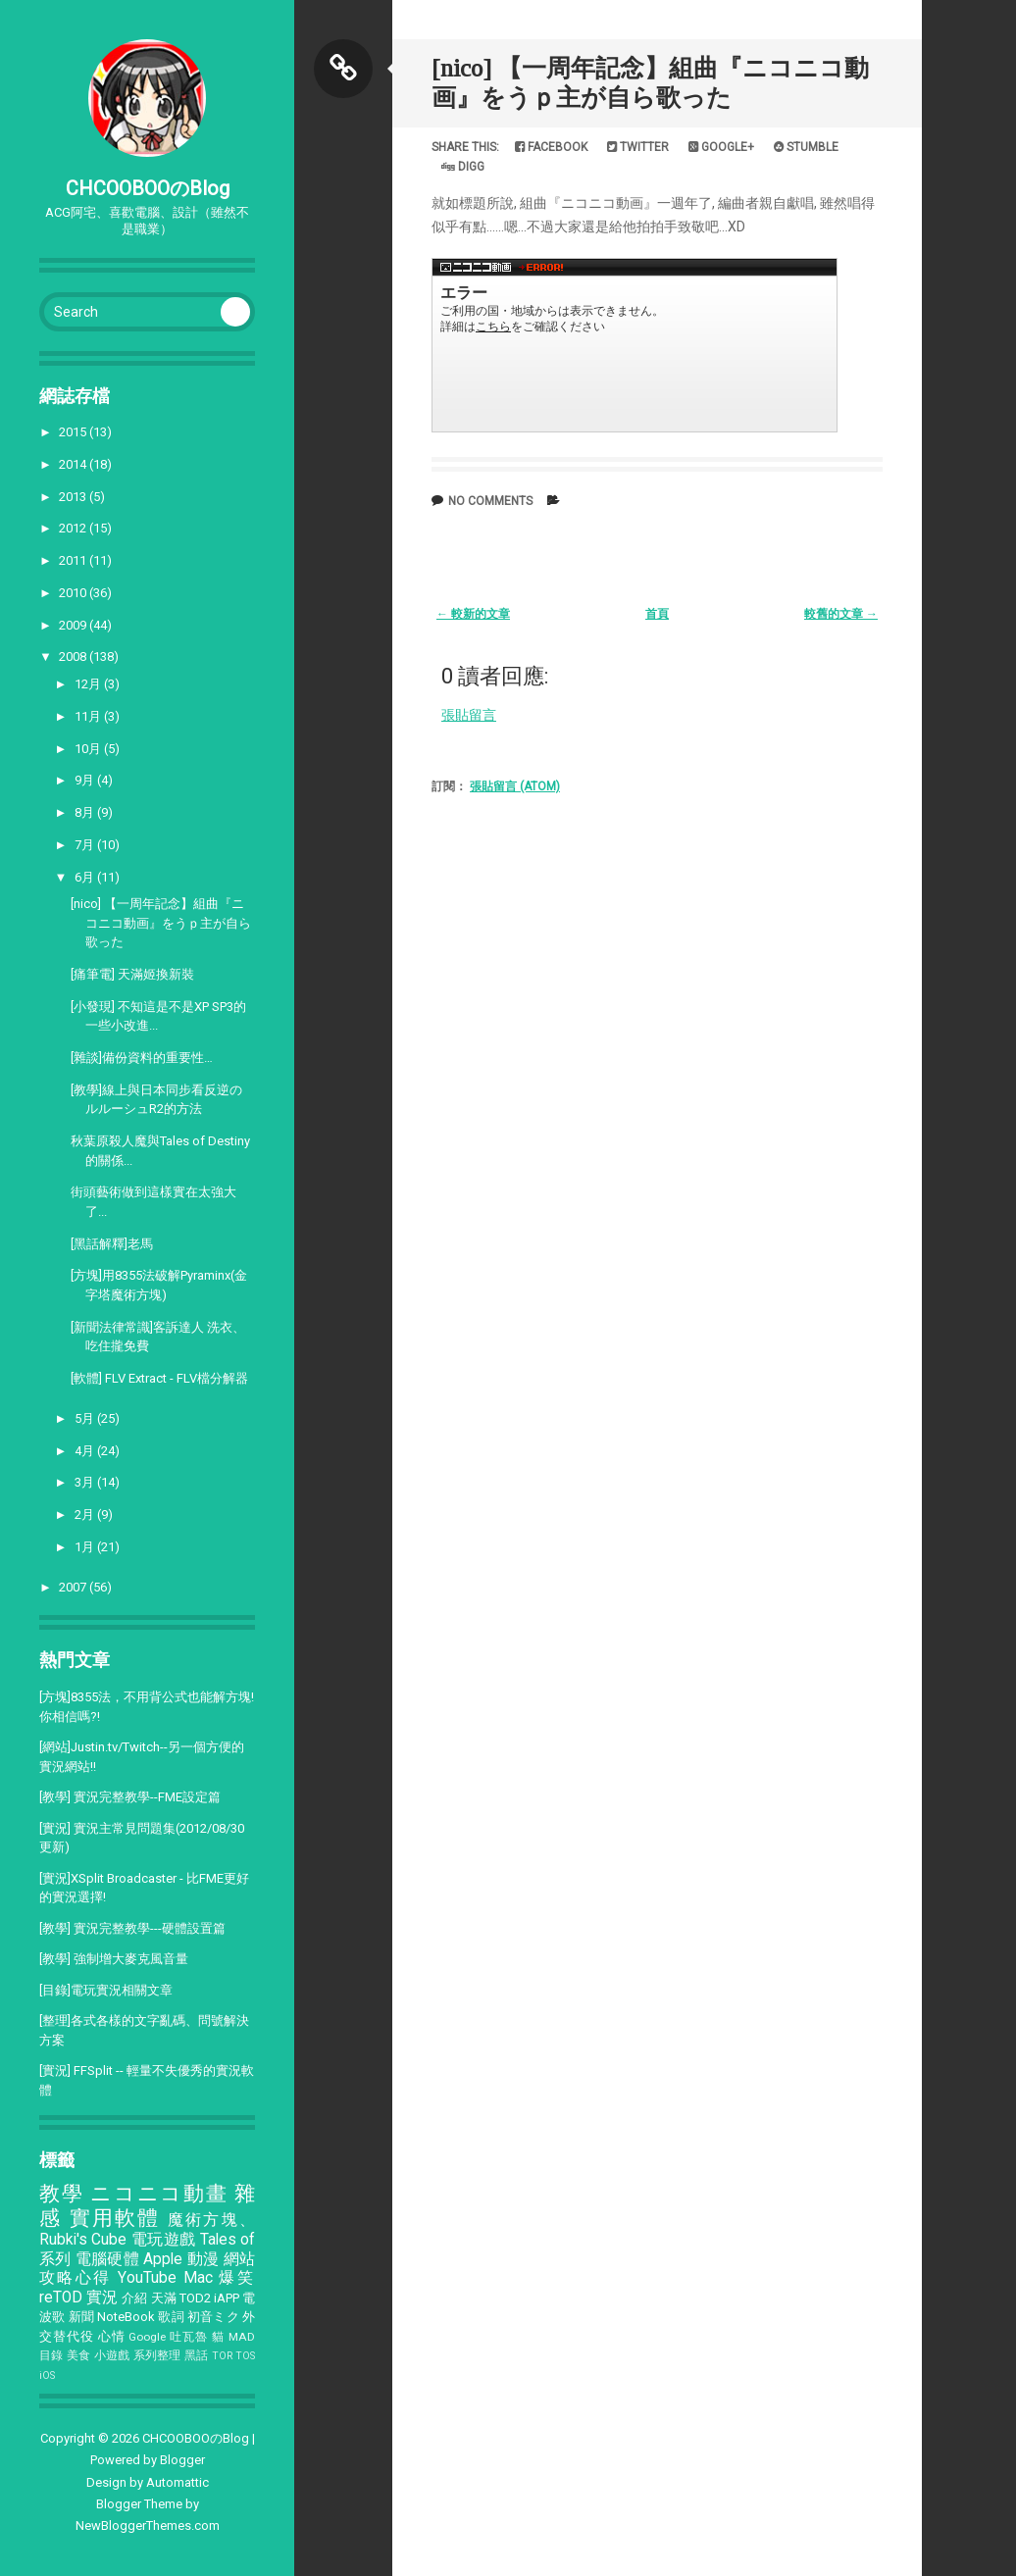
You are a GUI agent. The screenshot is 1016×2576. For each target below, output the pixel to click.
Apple (162, 2259)
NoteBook (126, 2316)
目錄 (51, 2355)
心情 (112, 2336)
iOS (47, 2375)
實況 (102, 2297)
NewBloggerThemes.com (148, 2525)
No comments (490, 501)
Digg (462, 167)
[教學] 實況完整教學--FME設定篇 (130, 1797)
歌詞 (170, 2316)
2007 (74, 1587)
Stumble (806, 147)
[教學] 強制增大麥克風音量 (113, 1958)
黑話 (196, 2355)
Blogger (182, 2459)
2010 (74, 592)
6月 (86, 877)
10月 (89, 748)
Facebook (551, 147)
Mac (198, 2278)
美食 (79, 2355)
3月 (86, 1482)
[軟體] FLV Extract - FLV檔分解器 (159, 1378)
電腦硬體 (107, 2259)
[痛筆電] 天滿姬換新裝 (132, 974)
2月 (86, 1514)
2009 (74, 625)
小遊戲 (112, 2355)
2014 (74, 464)
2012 (74, 528)
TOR (222, 2355)
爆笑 (237, 2278)
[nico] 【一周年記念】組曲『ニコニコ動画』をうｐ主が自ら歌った (161, 922)
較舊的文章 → (841, 614)
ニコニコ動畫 (159, 2193)
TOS (245, 2355)
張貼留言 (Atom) (515, 786)
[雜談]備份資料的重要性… (142, 1057)
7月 (86, 844)
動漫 (203, 2259)
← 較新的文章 (473, 614)
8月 (86, 812)
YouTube (147, 2278)
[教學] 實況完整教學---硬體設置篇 (132, 1928)
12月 (89, 684)
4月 (86, 1450)
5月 (86, 1418)
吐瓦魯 (189, 2337)
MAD (242, 2337)
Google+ (721, 147)
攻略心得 (75, 2278)
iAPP (226, 2298)
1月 (86, 1547)
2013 (74, 496)
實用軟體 (115, 2218)
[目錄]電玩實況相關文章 (106, 1990)
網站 (240, 2259)
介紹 (134, 2298)
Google (147, 2337)
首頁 (657, 614)
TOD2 (195, 2298)
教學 (61, 2193)
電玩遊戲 (163, 2239)
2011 (74, 560)
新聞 (81, 2316)
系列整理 (157, 2355)
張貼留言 (468, 715)
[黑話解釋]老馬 (112, 1244)
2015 (74, 432)
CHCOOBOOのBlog (147, 188)
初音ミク (213, 2316)
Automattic (177, 2482)
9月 (86, 780)
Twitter (638, 147)
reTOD (60, 2297)
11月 (89, 716)
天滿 (164, 2298)
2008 (74, 656)
